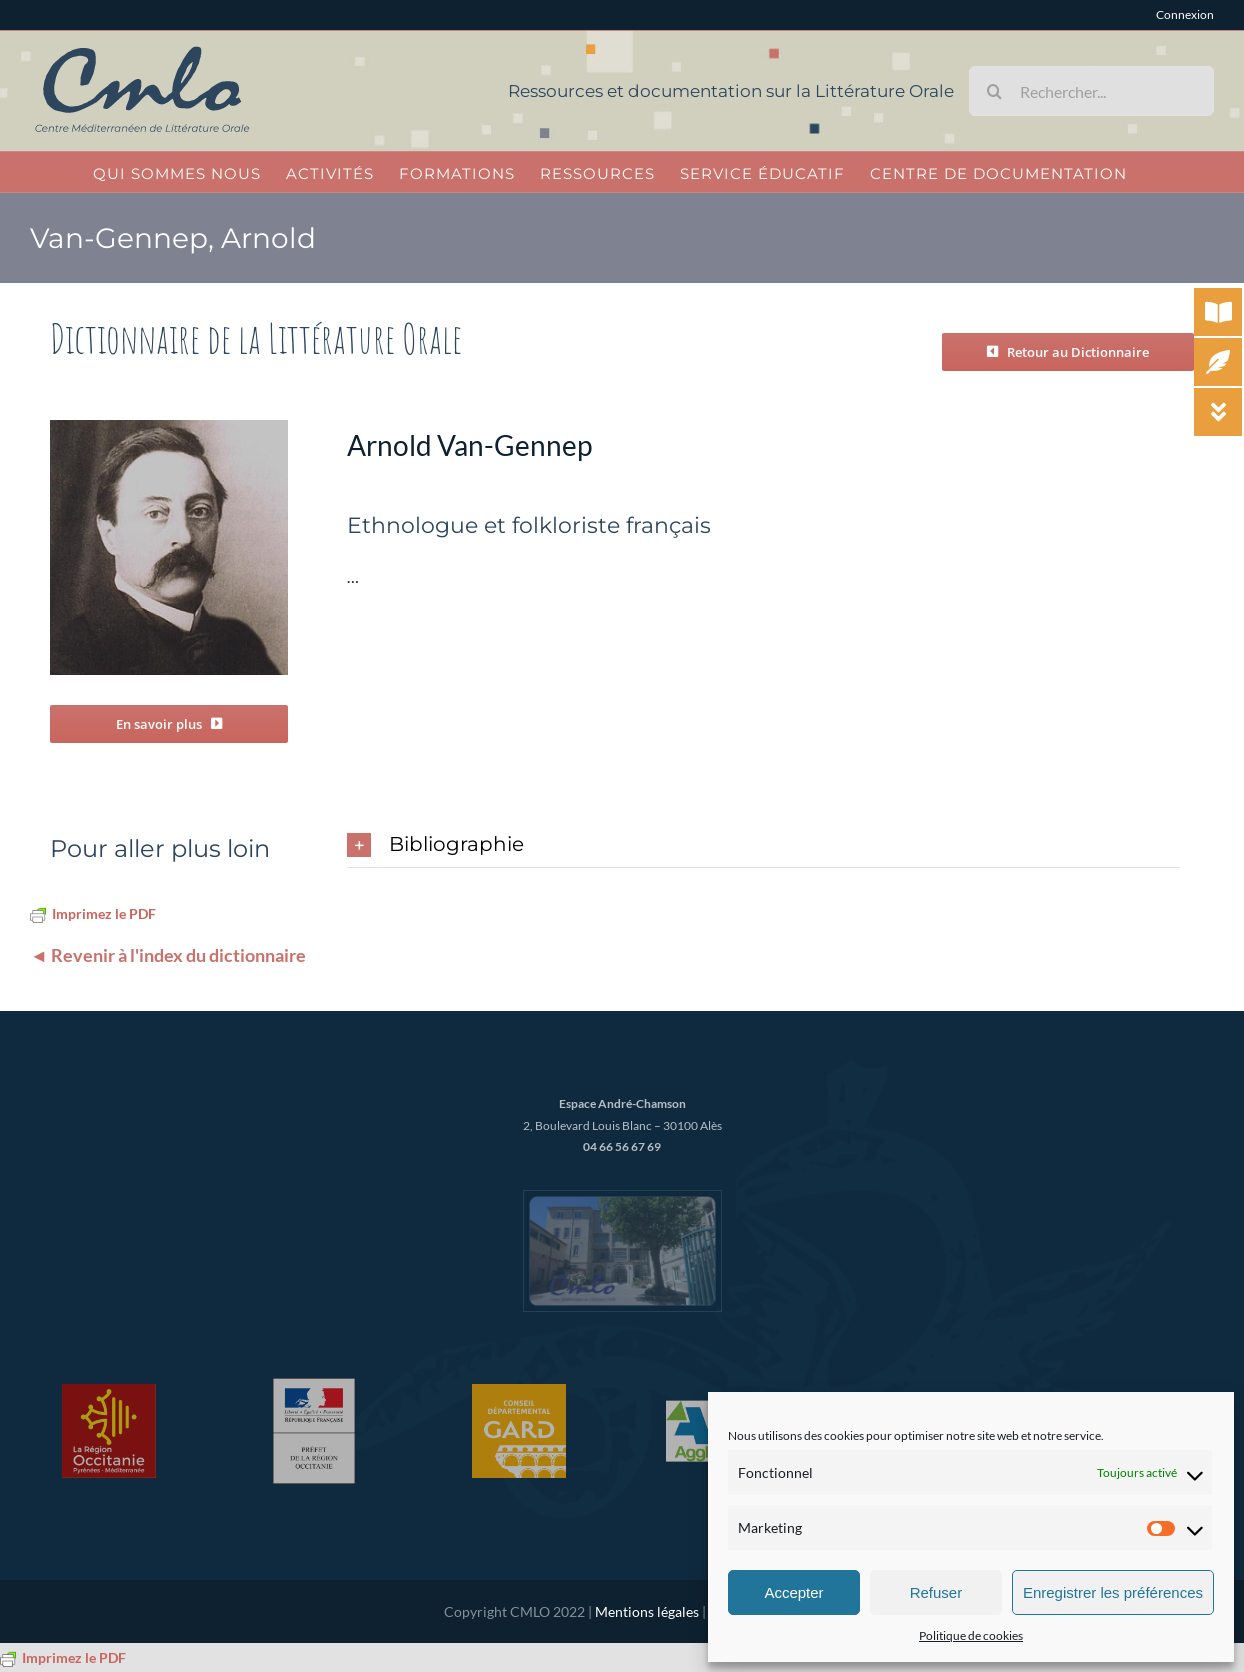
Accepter (793, 1592)
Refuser (936, 1592)
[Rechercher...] (1091, 91)
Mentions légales (647, 1611)
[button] (763, 845)
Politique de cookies (971, 1635)
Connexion (1185, 14)
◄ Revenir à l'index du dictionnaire (168, 955)
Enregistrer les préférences (1113, 1592)
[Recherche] (994, 91)
